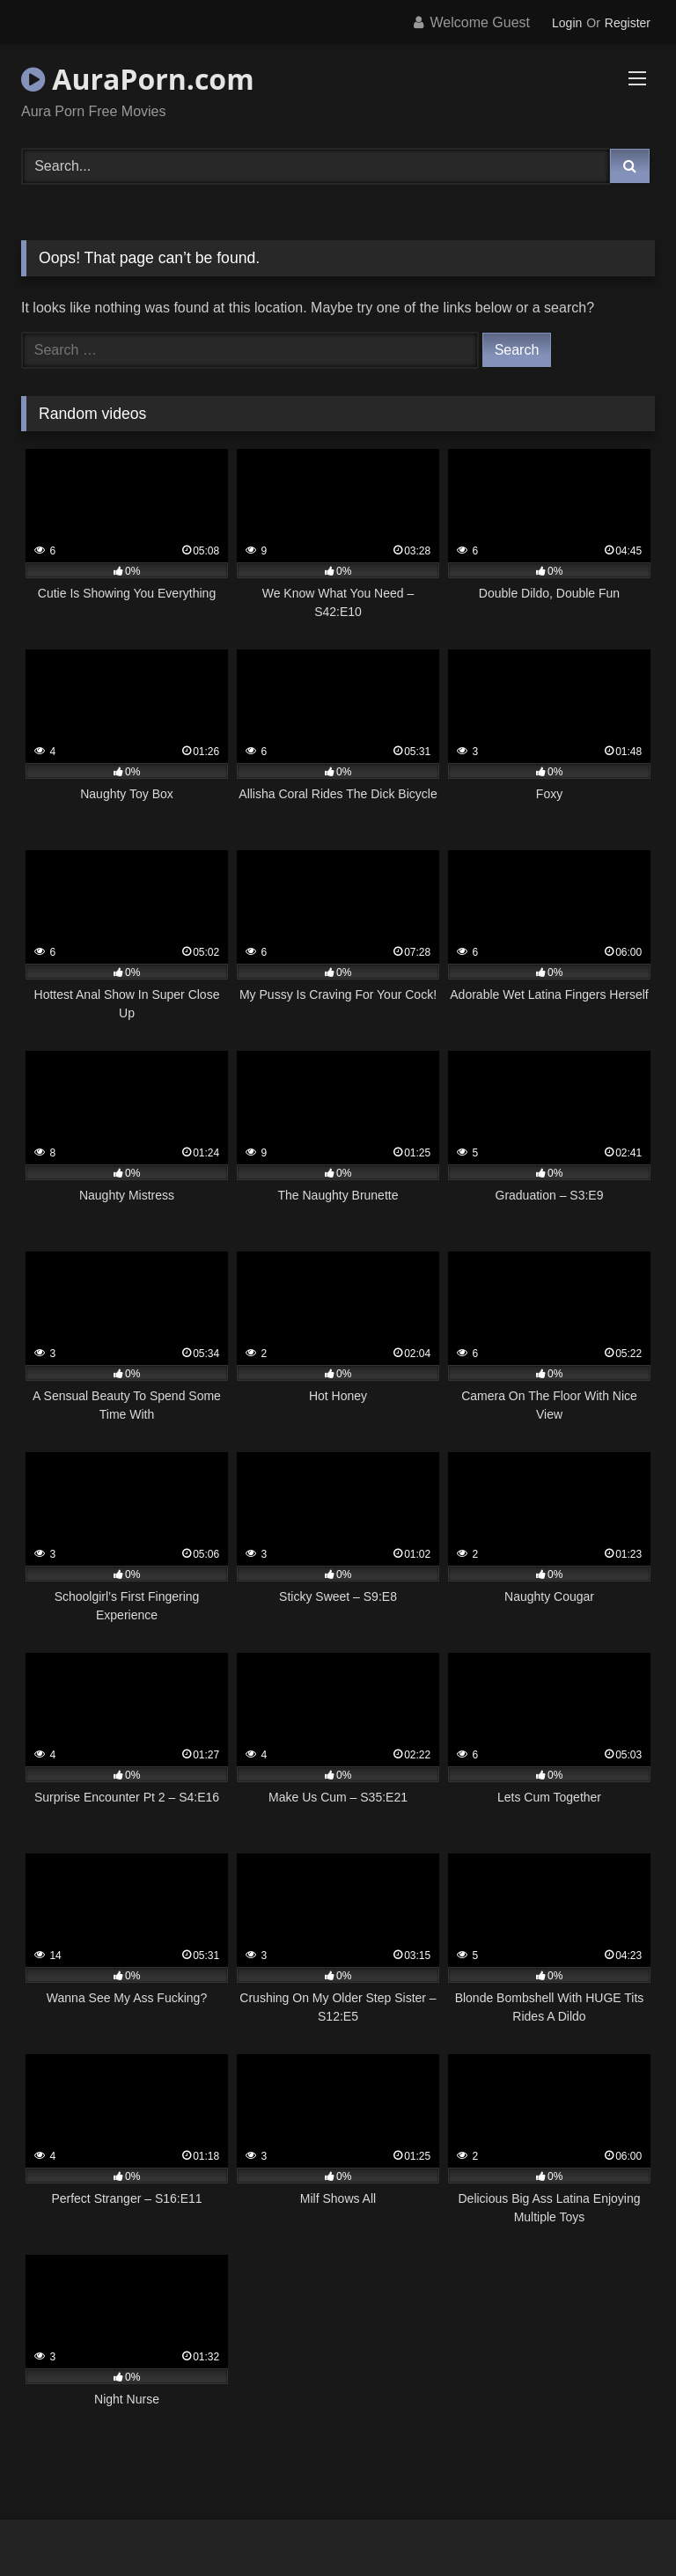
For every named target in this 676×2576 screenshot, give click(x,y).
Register (627, 23)
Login (567, 23)
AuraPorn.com (137, 79)
